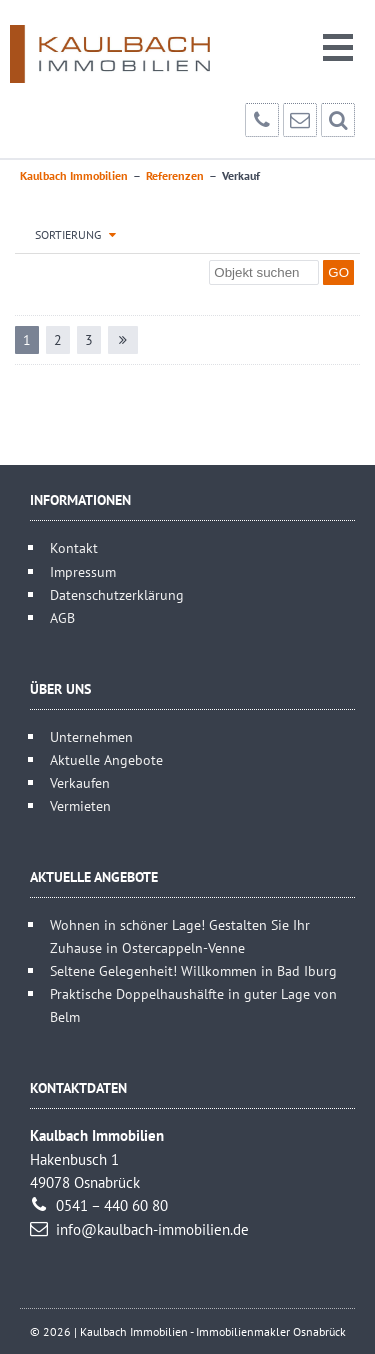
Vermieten (80, 805)
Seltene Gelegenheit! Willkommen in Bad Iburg (193, 970)
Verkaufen (80, 782)
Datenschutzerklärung (117, 594)
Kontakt (74, 547)
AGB (62, 617)
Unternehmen (91, 736)
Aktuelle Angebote (106, 759)
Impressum (83, 571)
